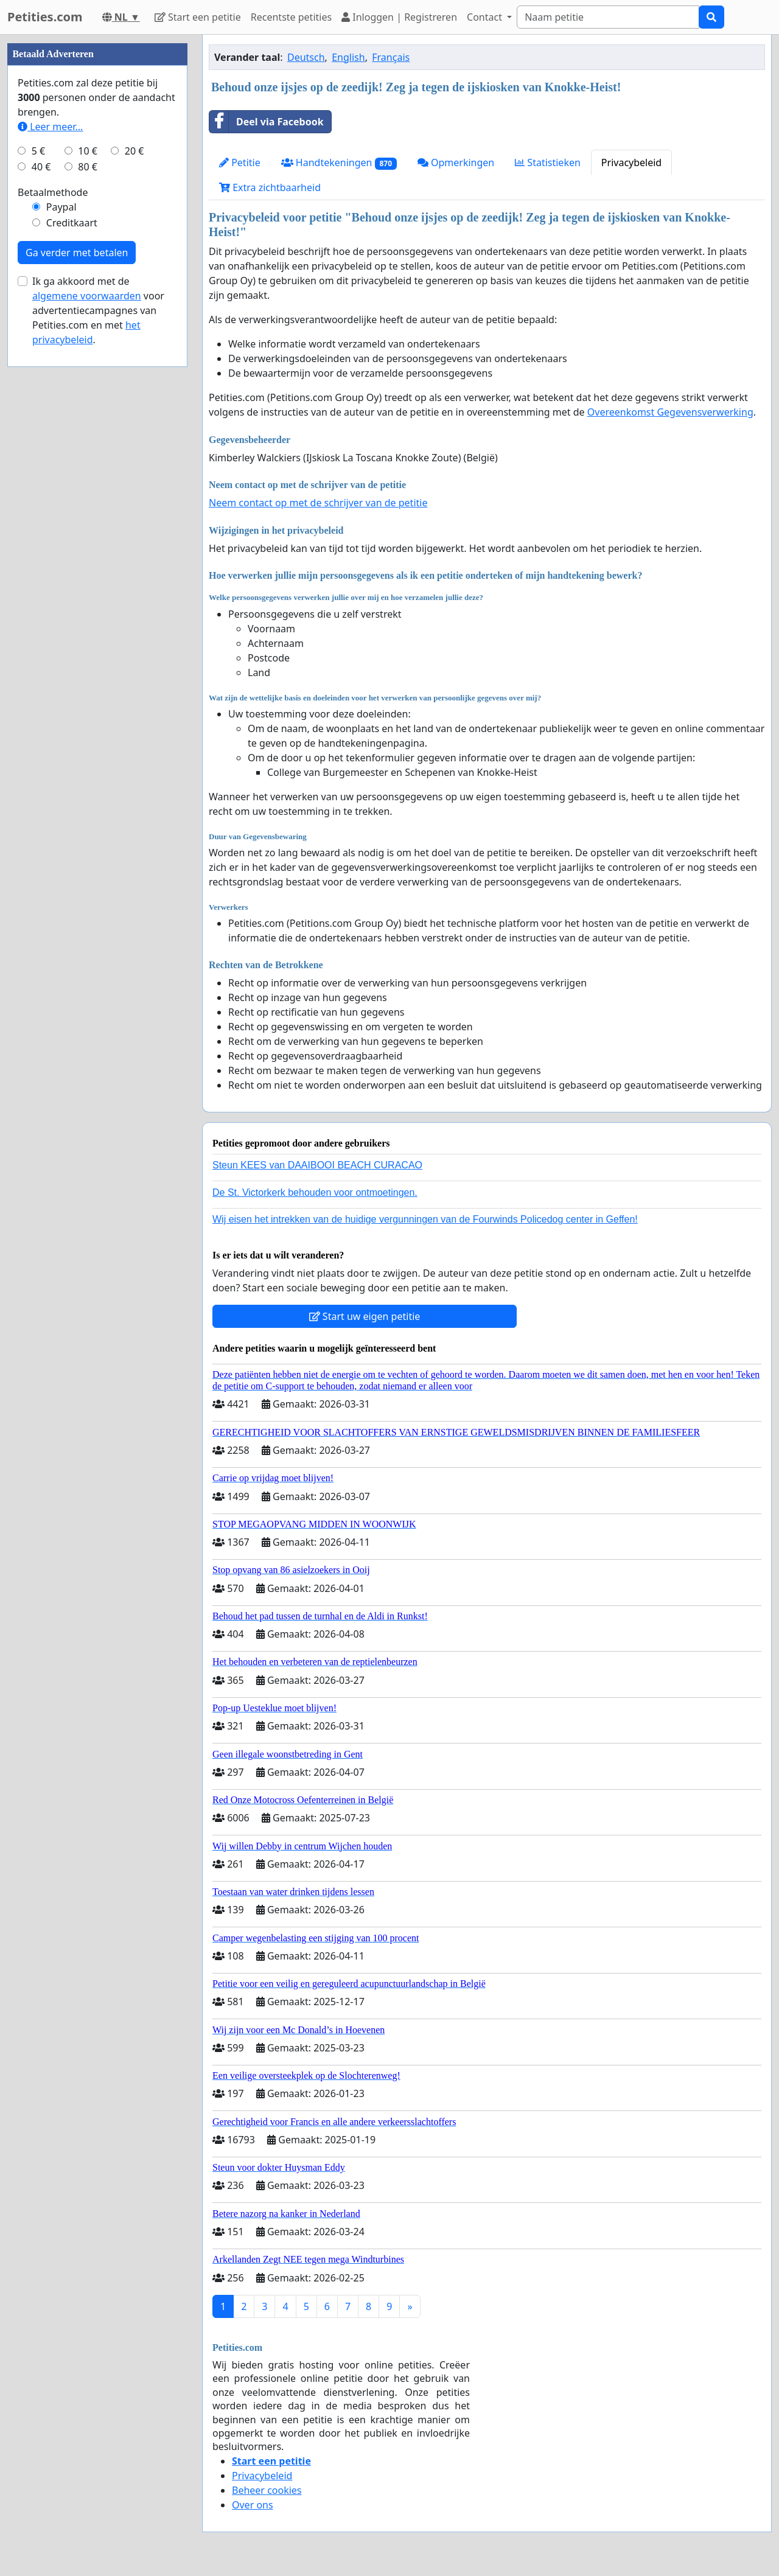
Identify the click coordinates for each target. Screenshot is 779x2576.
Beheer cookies (267, 2490)
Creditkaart (71, 588)
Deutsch (306, 57)
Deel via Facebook (266, 122)
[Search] (608, 17)
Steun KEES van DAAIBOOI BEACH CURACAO (317, 1165)
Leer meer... (50, 491)
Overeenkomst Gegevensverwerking (670, 412)
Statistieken (548, 162)
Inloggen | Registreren (399, 17)
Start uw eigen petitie (365, 1316)
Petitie (239, 162)
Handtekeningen (339, 163)
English (348, 57)
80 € (87, 532)
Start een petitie (198, 17)
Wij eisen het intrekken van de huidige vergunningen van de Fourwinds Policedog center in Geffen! (425, 1219)
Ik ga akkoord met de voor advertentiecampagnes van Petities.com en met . (98, 675)
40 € (41, 532)
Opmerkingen (455, 162)
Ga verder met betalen (77, 617)
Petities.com (45, 17)
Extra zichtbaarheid (270, 187)
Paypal (61, 572)
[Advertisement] (97, 217)
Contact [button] (486, 17)
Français (391, 57)
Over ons (252, 2504)
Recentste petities (291, 17)
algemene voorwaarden (86, 661)
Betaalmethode (53, 557)
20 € (134, 516)
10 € (87, 516)
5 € (38, 516)
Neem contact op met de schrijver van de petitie (318, 502)
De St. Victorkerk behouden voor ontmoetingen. (314, 1192)
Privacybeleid (631, 162)
